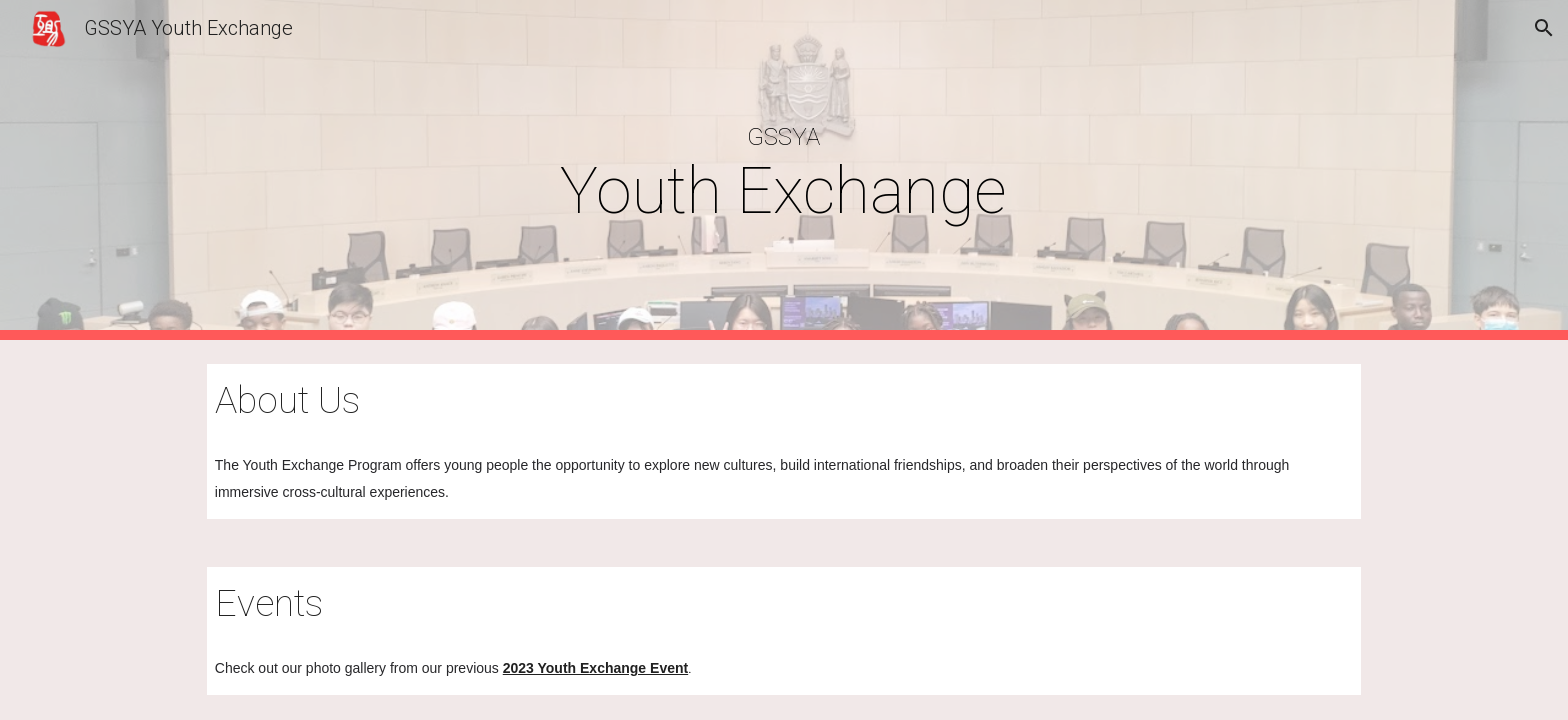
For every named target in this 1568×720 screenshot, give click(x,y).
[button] (1544, 28)
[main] (784, 170)
